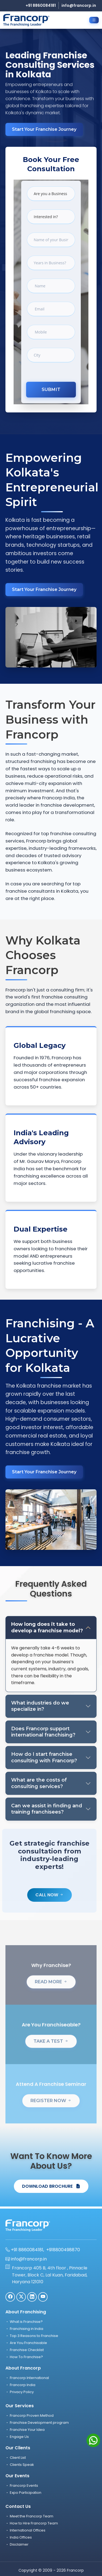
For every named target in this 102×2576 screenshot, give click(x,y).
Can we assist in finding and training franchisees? (46, 1809)
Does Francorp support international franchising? (43, 1732)
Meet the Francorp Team (29, 2516)
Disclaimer (17, 2544)
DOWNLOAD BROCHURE (51, 2186)
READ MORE (51, 1994)
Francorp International (27, 2377)
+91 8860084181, (24, 2250)
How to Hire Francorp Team (31, 2523)
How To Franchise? (24, 2356)
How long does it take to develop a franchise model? (47, 1627)
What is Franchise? (24, 2321)
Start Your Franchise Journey (44, 129)
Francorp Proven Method (29, 2415)
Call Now (49, 1895)
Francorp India (20, 2384)
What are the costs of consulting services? (39, 1783)
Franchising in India (24, 2328)
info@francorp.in (78, 5)
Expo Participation (23, 2492)
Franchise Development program (37, 2422)
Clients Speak (19, 2464)
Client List (15, 2457)
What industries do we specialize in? (40, 1706)
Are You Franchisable (26, 2342)
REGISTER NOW (51, 2113)
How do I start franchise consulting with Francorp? (44, 1757)
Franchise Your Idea (25, 2429)
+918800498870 (63, 2250)
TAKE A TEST (51, 2054)
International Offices (25, 2530)
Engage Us (17, 2436)
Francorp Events (21, 2485)
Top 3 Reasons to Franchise (31, 2335)
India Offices (18, 2537)
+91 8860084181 (41, 5)
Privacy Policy (19, 2391)
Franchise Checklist (24, 2349)
